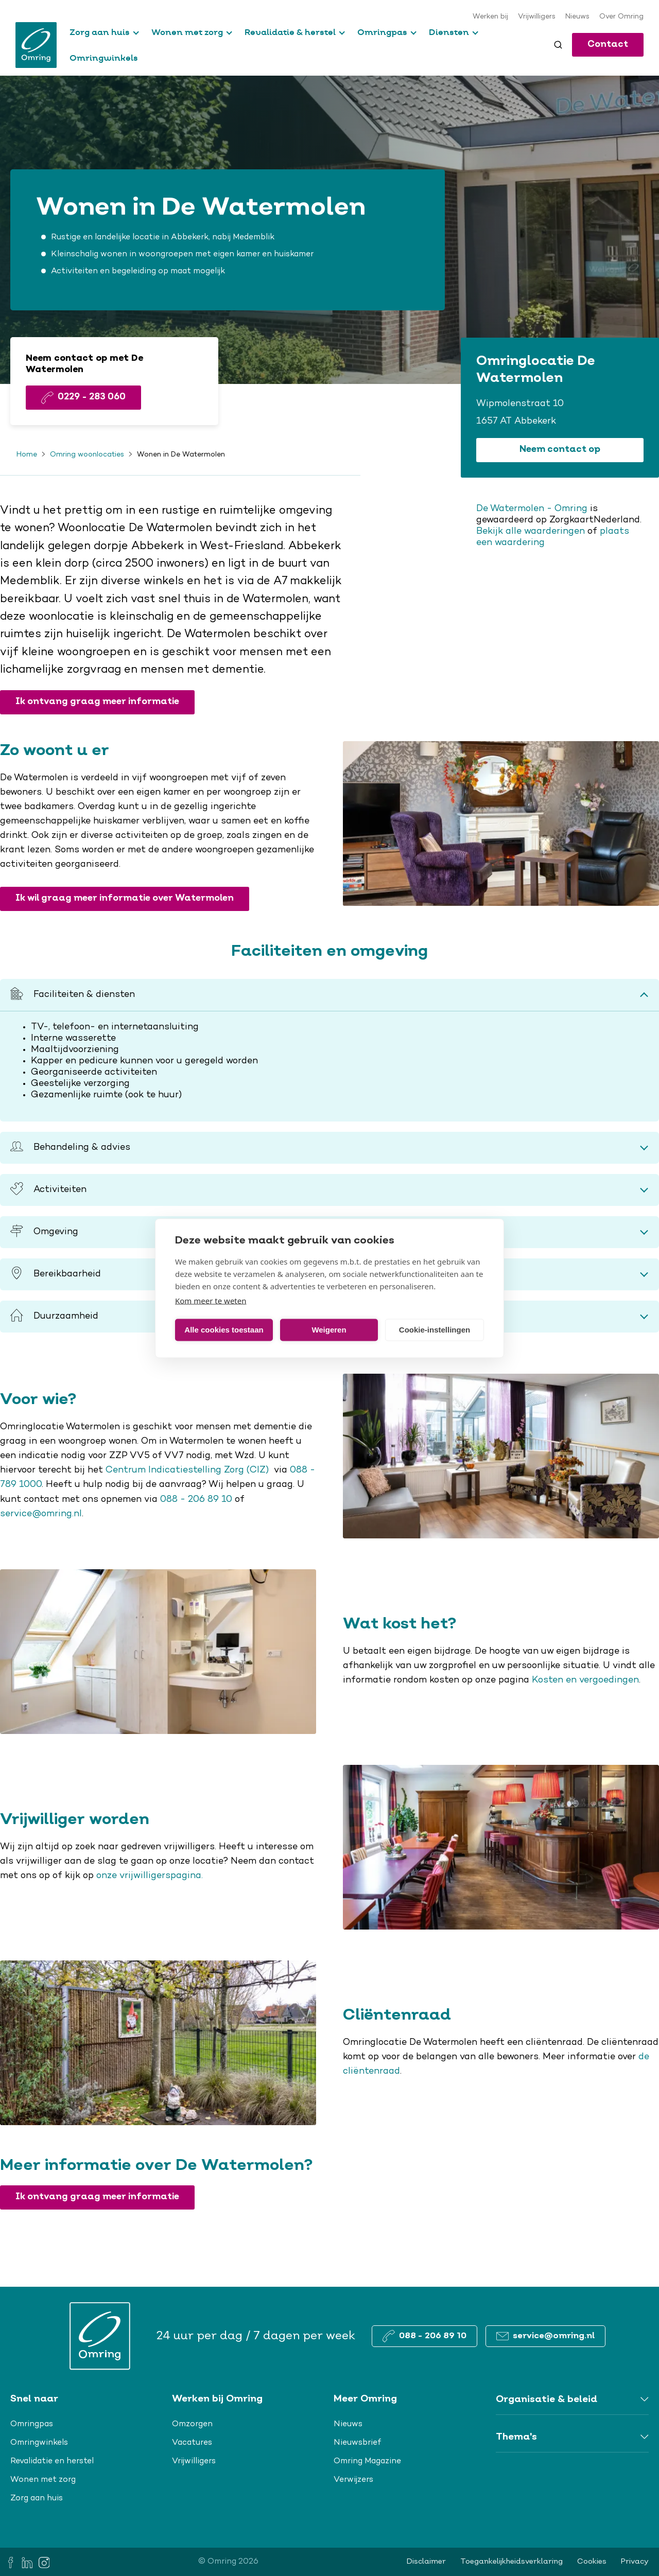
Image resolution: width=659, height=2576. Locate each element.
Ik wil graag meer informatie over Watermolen (124, 898)
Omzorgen (192, 2424)
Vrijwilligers (537, 17)
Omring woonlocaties (87, 455)
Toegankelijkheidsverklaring (511, 2561)
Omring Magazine (367, 2461)
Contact (607, 44)
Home (26, 455)
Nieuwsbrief (357, 2443)
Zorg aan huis (100, 32)
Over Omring (621, 17)
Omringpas (382, 32)
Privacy (635, 2561)
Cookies (591, 2561)
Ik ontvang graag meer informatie (97, 701)
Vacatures (192, 2443)
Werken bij (490, 17)
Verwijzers (353, 2480)
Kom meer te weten (211, 1300)
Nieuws (577, 17)
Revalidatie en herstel (52, 2461)
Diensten (449, 32)
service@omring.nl (41, 1514)
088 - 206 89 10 (196, 1499)
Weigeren (328, 1329)
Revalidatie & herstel (290, 32)
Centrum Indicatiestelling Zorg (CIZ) (188, 1470)
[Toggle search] (558, 45)
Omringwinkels (104, 57)
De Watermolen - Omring (531, 509)
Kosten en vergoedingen (585, 1680)
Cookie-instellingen (434, 1329)
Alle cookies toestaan (223, 1329)
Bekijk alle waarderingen (530, 531)
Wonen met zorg (187, 32)
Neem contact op (559, 449)
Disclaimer (426, 2561)
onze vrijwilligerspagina (148, 1876)
